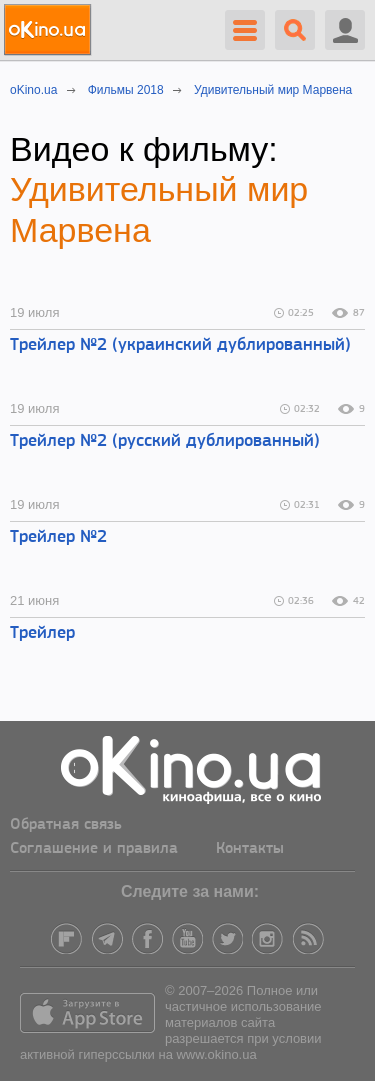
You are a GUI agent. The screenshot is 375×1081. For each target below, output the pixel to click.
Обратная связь (66, 825)
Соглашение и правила (94, 849)
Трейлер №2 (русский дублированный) (165, 441)
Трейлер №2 (58, 537)
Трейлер (42, 633)
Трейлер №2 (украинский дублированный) (180, 345)
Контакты (250, 849)
